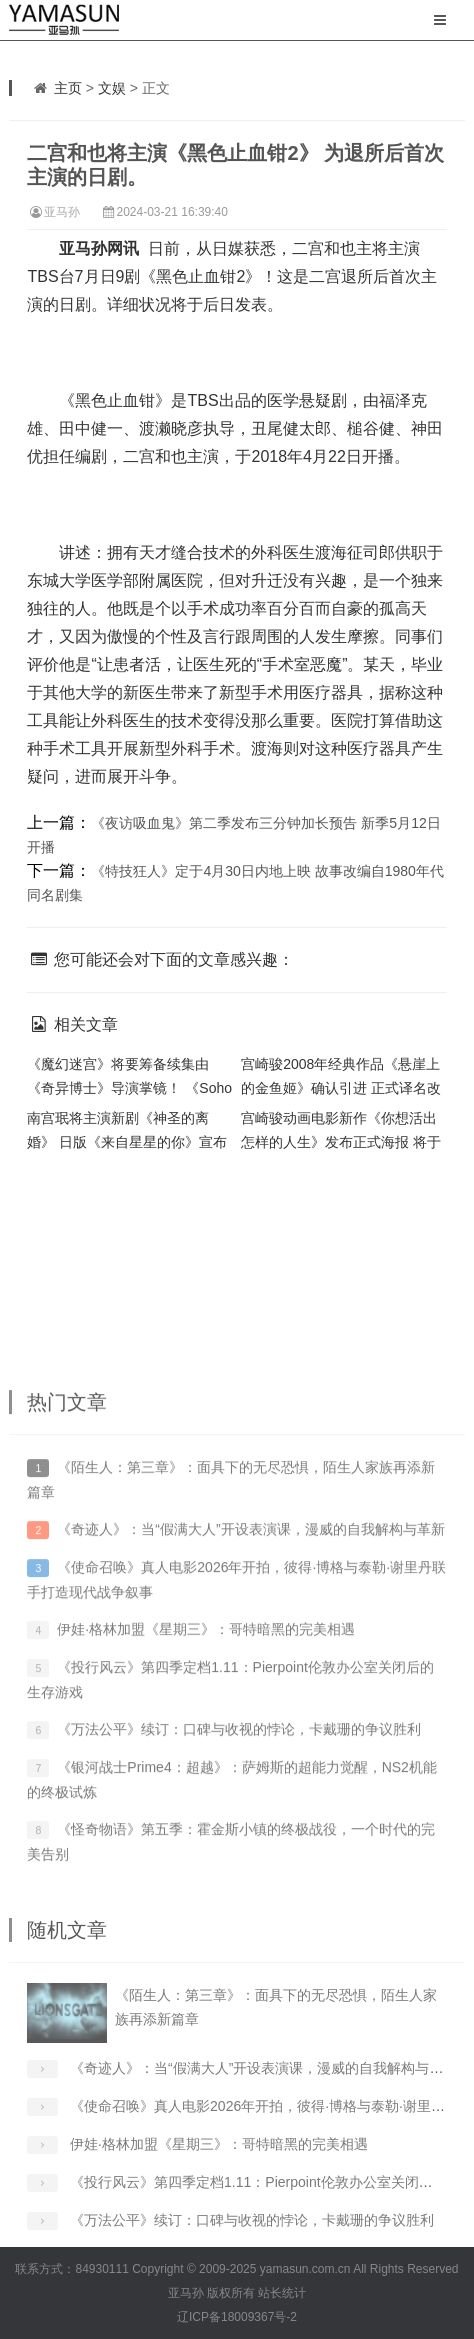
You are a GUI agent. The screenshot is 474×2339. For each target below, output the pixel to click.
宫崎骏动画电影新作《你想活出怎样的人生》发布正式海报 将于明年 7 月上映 (341, 1142)
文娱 (112, 88)
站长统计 (282, 2293)
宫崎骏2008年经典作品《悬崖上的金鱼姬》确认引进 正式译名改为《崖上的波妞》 (341, 1088)
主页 (68, 88)
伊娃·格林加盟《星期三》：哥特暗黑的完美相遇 (206, 1720)
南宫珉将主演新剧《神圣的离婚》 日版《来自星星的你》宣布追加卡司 (127, 1142)
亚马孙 (62, 212)
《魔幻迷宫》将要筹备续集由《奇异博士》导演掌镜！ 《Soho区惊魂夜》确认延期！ (129, 1088)
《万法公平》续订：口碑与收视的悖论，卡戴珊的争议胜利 (239, 1820)
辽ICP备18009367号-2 (237, 2317)
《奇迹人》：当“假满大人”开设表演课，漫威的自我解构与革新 (250, 1620)
